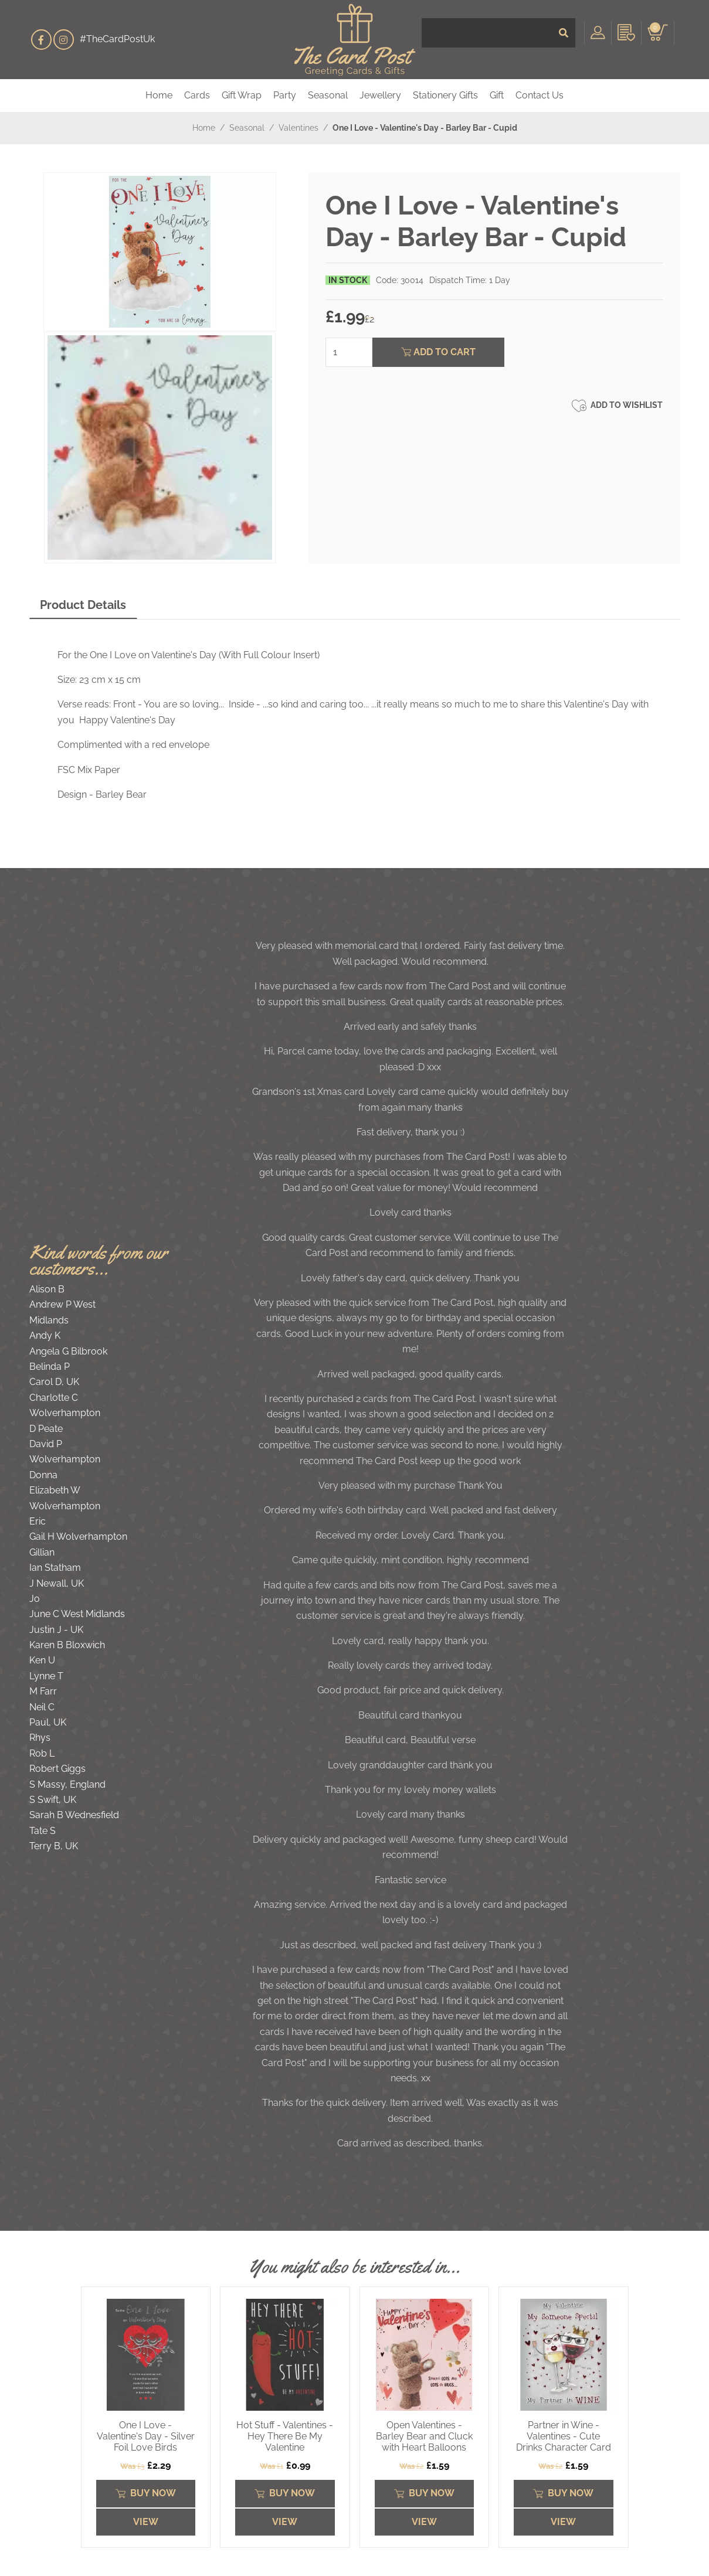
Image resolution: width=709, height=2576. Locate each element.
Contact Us (539, 95)
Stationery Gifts (445, 95)
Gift (497, 95)
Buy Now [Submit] (146, 2493)
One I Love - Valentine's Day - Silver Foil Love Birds (146, 2436)
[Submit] (563, 39)
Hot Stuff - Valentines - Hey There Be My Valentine (284, 2436)
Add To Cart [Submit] (438, 352)
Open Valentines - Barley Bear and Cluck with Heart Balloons (424, 2436)
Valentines (298, 127)
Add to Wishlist (617, 406)
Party (284, 95)
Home (158, 95)
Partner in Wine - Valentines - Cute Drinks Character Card (563, 2436)
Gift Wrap (242, 95)
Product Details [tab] (83, 605)
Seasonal (328, 95)
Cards (197, 95)
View (145, 2521)
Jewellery (380, 95)
